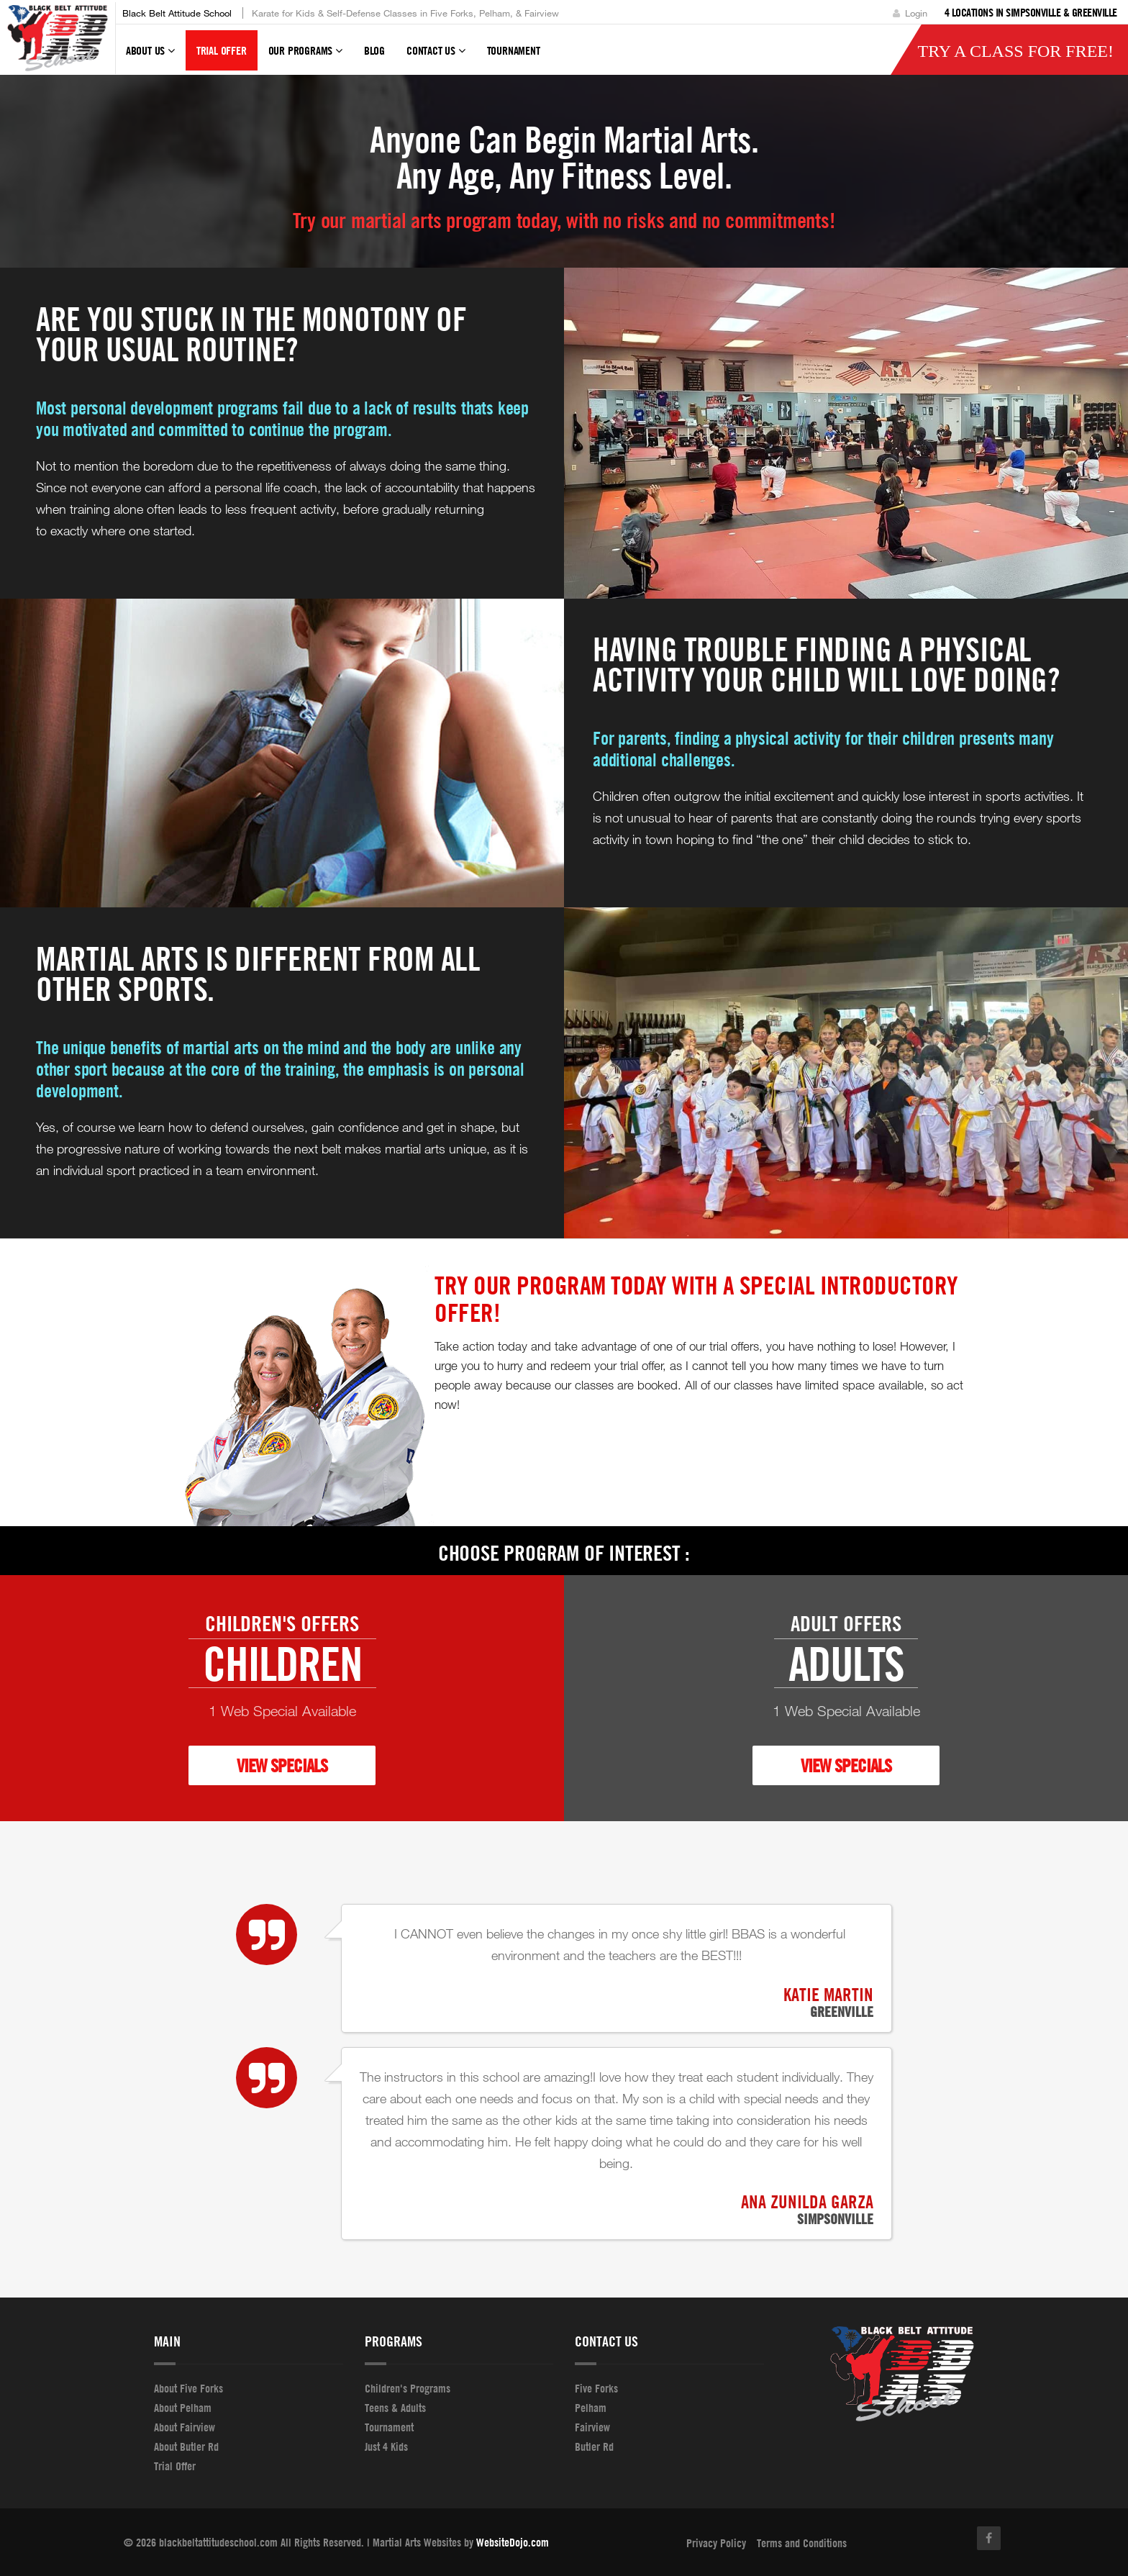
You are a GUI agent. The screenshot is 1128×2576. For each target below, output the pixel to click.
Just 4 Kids (386, 2446)
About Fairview (184, 2427)
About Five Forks (188, 2388)
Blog (374, 50)
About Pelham (183, 2407)
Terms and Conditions (802, 2543)
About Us (150, 57)
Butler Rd (594, 2446)
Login (910, 13)
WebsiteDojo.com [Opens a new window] (512, 2542)
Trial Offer (221, 50)
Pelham (590, 2407)
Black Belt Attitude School (177, 13)
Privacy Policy (716, 2543)
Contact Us (435, 57)
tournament (513, 50)
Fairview (592, 2427)
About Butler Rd (186, 2446)
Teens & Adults (395, 2407)
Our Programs (305, 57)
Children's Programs (407, 2388)
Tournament (389, 2427)
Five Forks (596, 2388)
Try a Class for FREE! (1015, 51)
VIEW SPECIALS (282, 1765)
